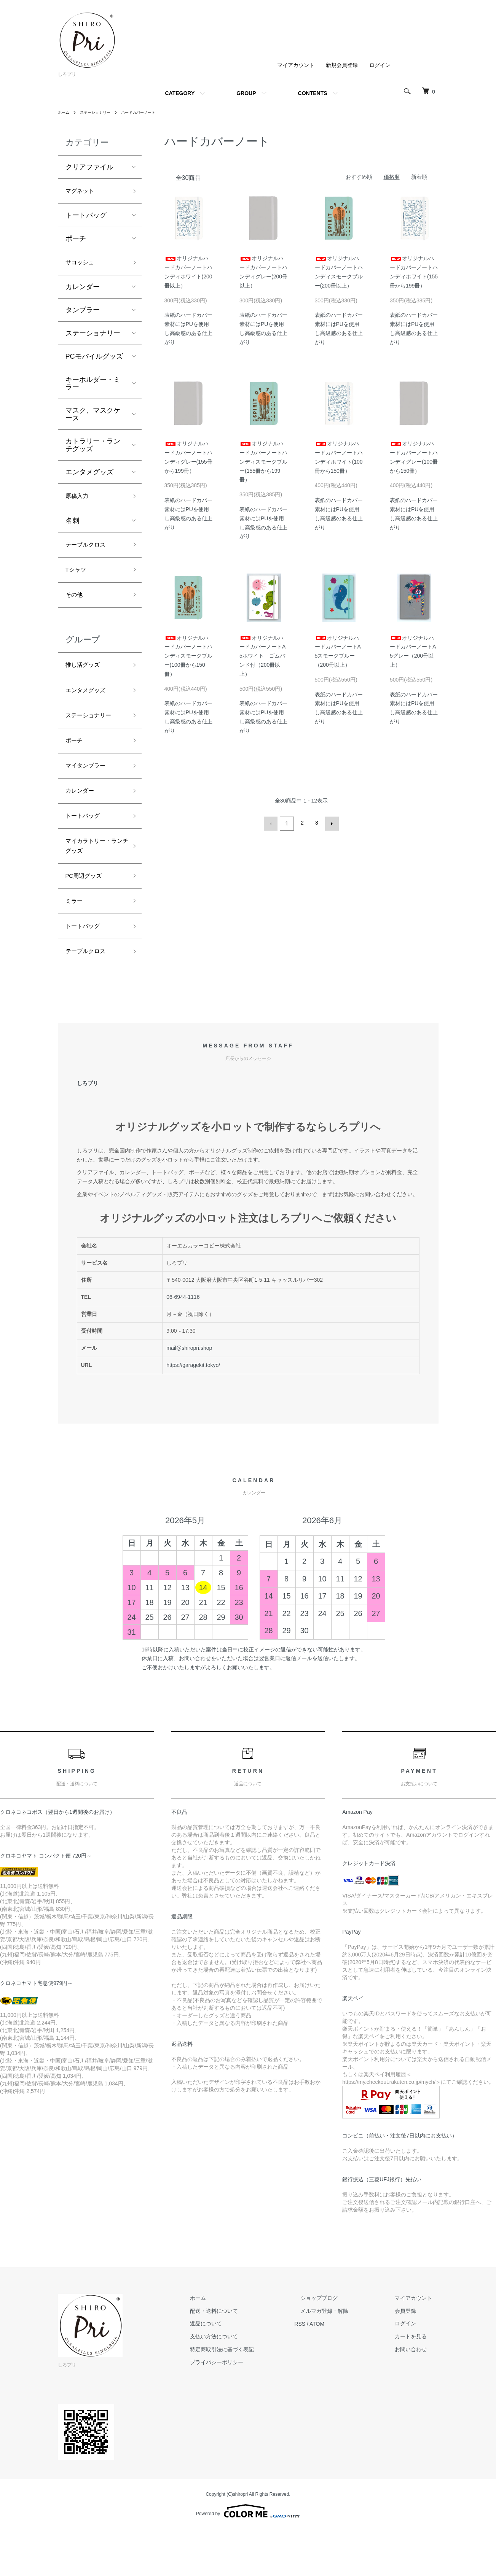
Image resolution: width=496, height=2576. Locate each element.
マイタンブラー (89, 787)
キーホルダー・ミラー (92, 387)
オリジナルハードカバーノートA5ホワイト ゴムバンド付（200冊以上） (262, 656)
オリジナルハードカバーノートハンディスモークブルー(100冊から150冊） (188, 656)
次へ (330, 823)
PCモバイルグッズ (94, 360)
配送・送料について (245, 2350)
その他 (75, 606)
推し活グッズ (86, 678)
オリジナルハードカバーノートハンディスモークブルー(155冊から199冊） (263, 461)
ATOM (341, 2363)
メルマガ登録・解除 (343, 2350)
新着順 (419, 177)
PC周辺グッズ (87, 908)
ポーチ (75, 241)
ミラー (75, 935)
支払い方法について (245, 2376)
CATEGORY (180, 93)
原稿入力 (79, 501)
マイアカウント (295, 65)
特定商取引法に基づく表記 (253, 2389)
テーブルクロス (89, 552)
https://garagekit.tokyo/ (193, 1405)
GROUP (246, 93)
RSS (324, 2363)
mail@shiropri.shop (189, 1387)
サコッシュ (82, 266)
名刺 (72, 527)
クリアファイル (89, 167)
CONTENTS (312, 93)
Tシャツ (77, 579)
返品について (237, 2363)
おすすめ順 (359, 177)
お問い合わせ (417, 2389)
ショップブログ (337, 2337)
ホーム (65, 112)
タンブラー (82, 314)
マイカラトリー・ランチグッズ (92, 875)
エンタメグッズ (89, 476)
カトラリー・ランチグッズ (92, 449)
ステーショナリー (100, 112)
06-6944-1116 (182, 1336)
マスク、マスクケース (92, 418)
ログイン (380, 65)
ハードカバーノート (150, 112)
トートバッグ (86, 217)
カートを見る (417, 2376)
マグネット (82, 192)
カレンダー (82, 291)
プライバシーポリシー (247, 2402)
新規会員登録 (342, 65)
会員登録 (412, 2350)
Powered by (248, 2550)
